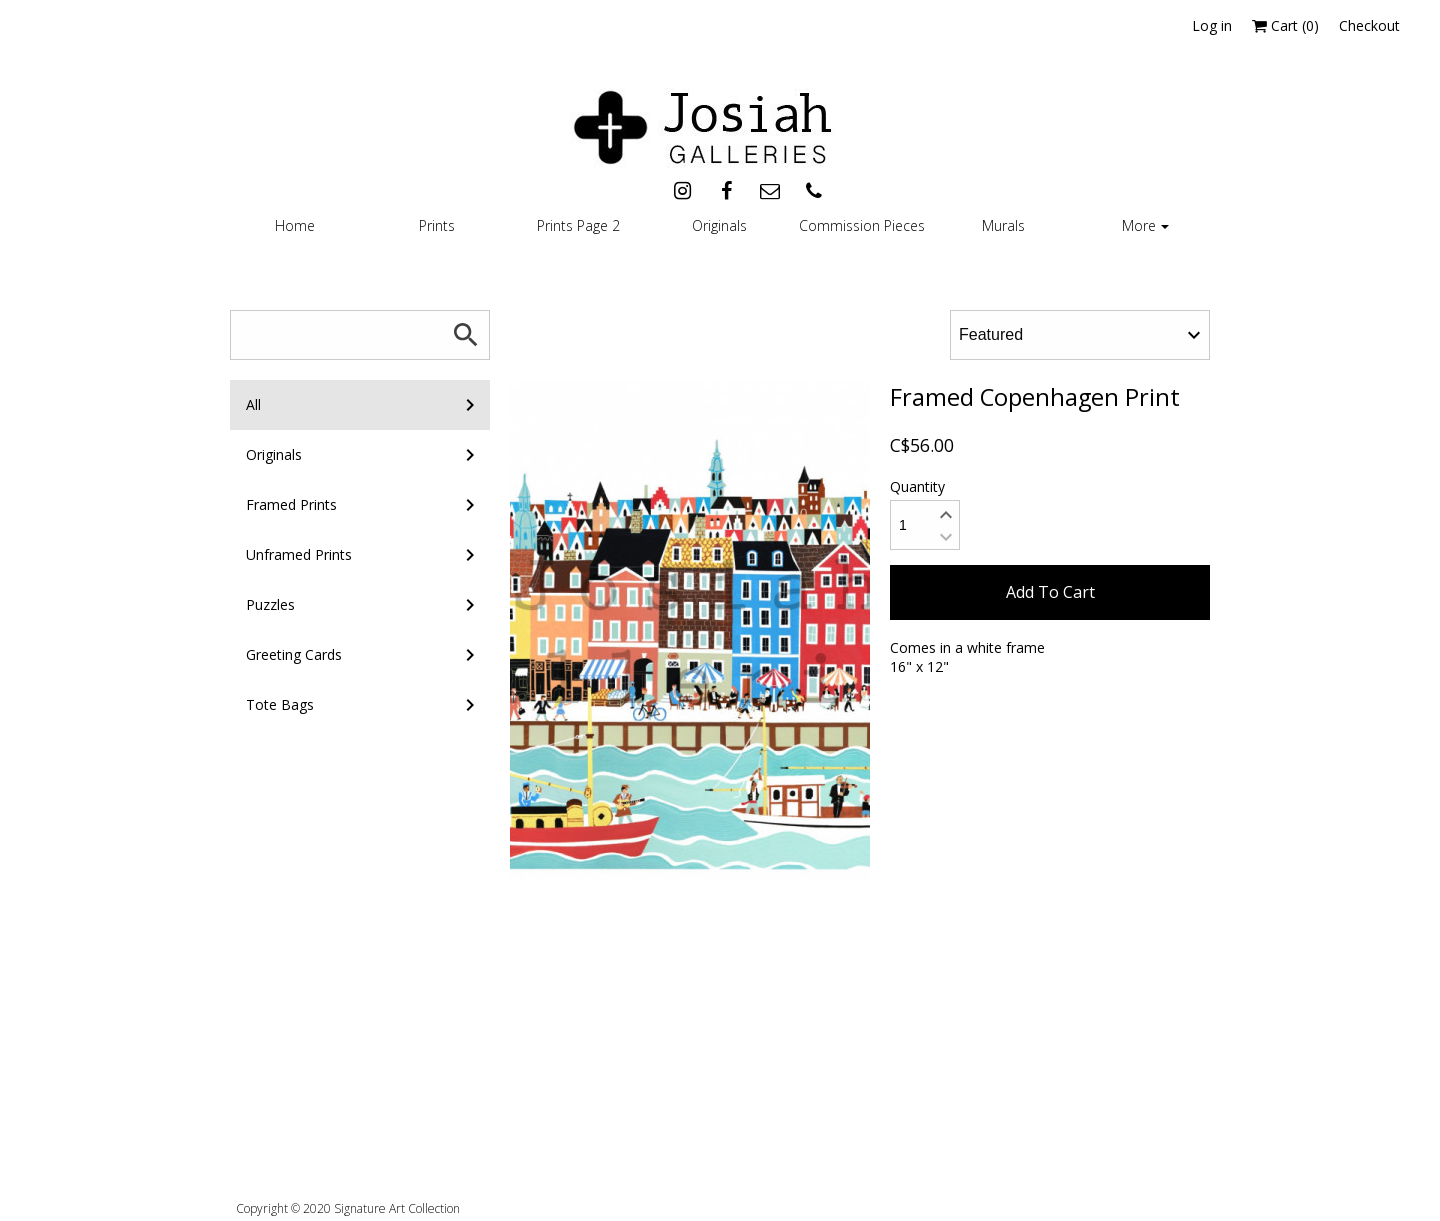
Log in (1212, 25)
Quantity (917, 486)
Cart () (1285, 25)
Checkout (1369, 25)
